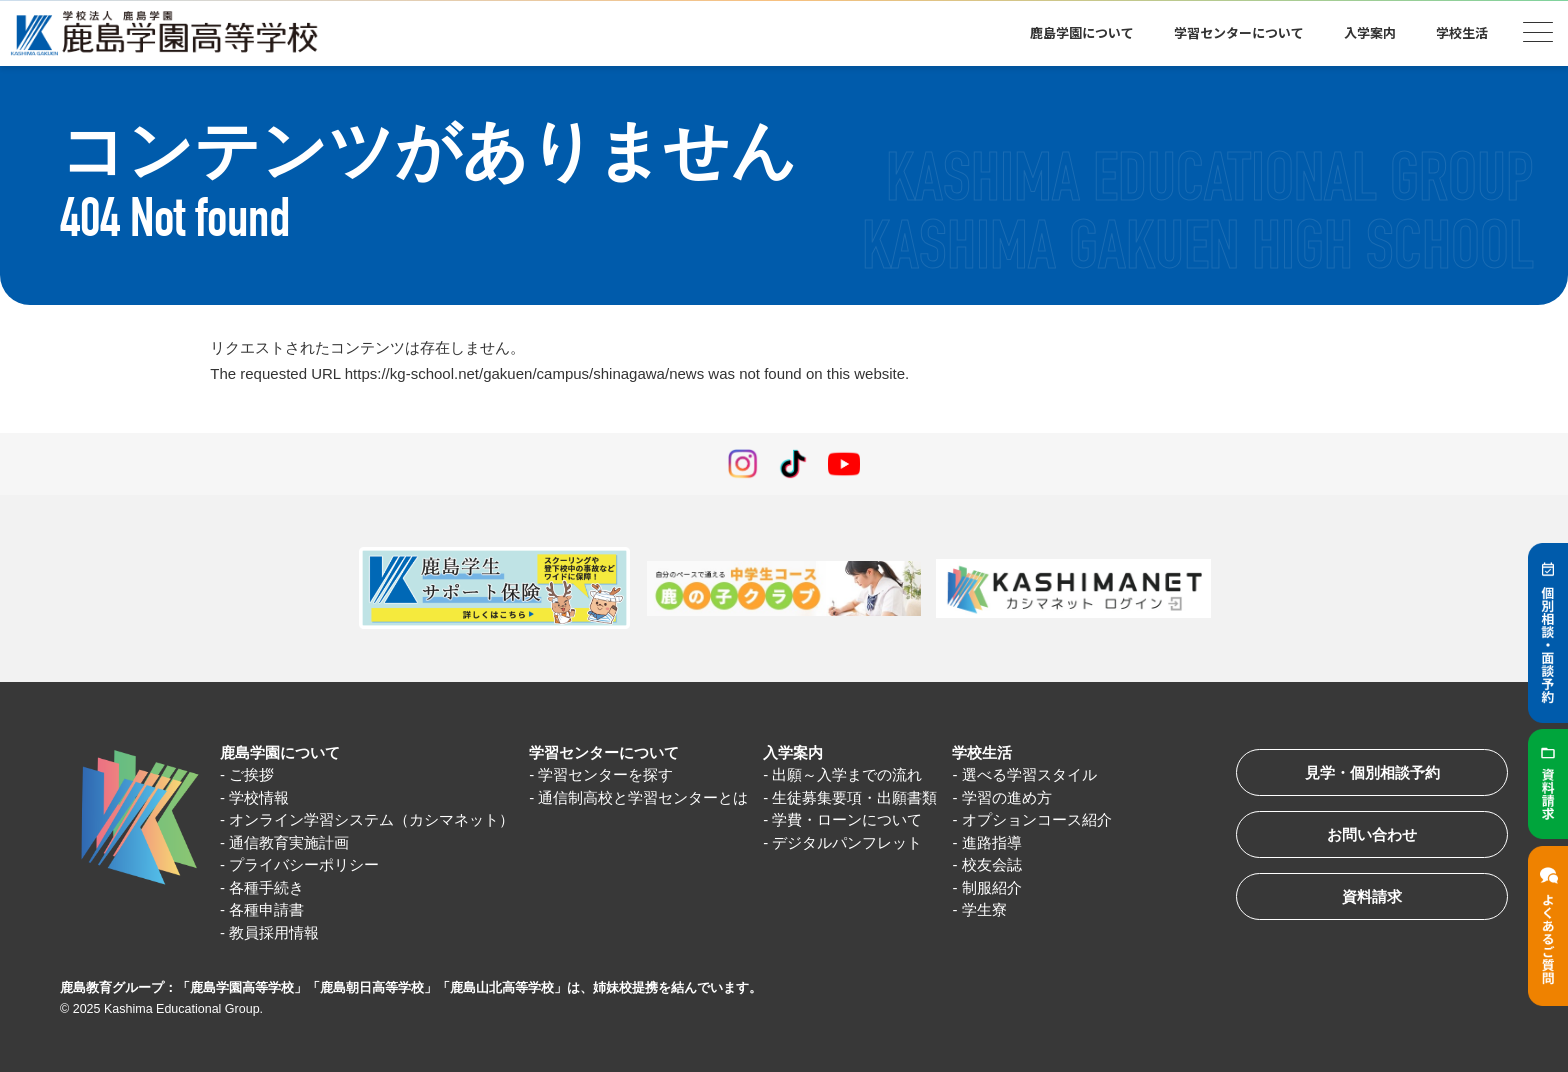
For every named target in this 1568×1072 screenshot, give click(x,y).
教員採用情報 (274, 932)
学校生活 (1462, 32)
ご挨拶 (251, 774)
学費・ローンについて (848, 819)
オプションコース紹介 (1037, 819)
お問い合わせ (1372, 834)
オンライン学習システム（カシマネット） (371, 819)
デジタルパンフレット (848, 842)
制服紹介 (992, 887)
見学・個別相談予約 (1372, 772)
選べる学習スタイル (1029, 774)
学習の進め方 (1007, 797)
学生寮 (984, 909)
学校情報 (259, 797)
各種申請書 (266, 909)
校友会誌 (992, 864)
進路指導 (992, 842)
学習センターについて (1239, 32)
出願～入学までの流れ (848, 774)
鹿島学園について (1082, 32)
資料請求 (1372, 896)
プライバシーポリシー (304, 864)
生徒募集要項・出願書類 (855, 797)
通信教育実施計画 (289, 842)
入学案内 (1370, 32)
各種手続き (266, 887)
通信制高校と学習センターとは (643, 797)
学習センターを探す (605, 774)
